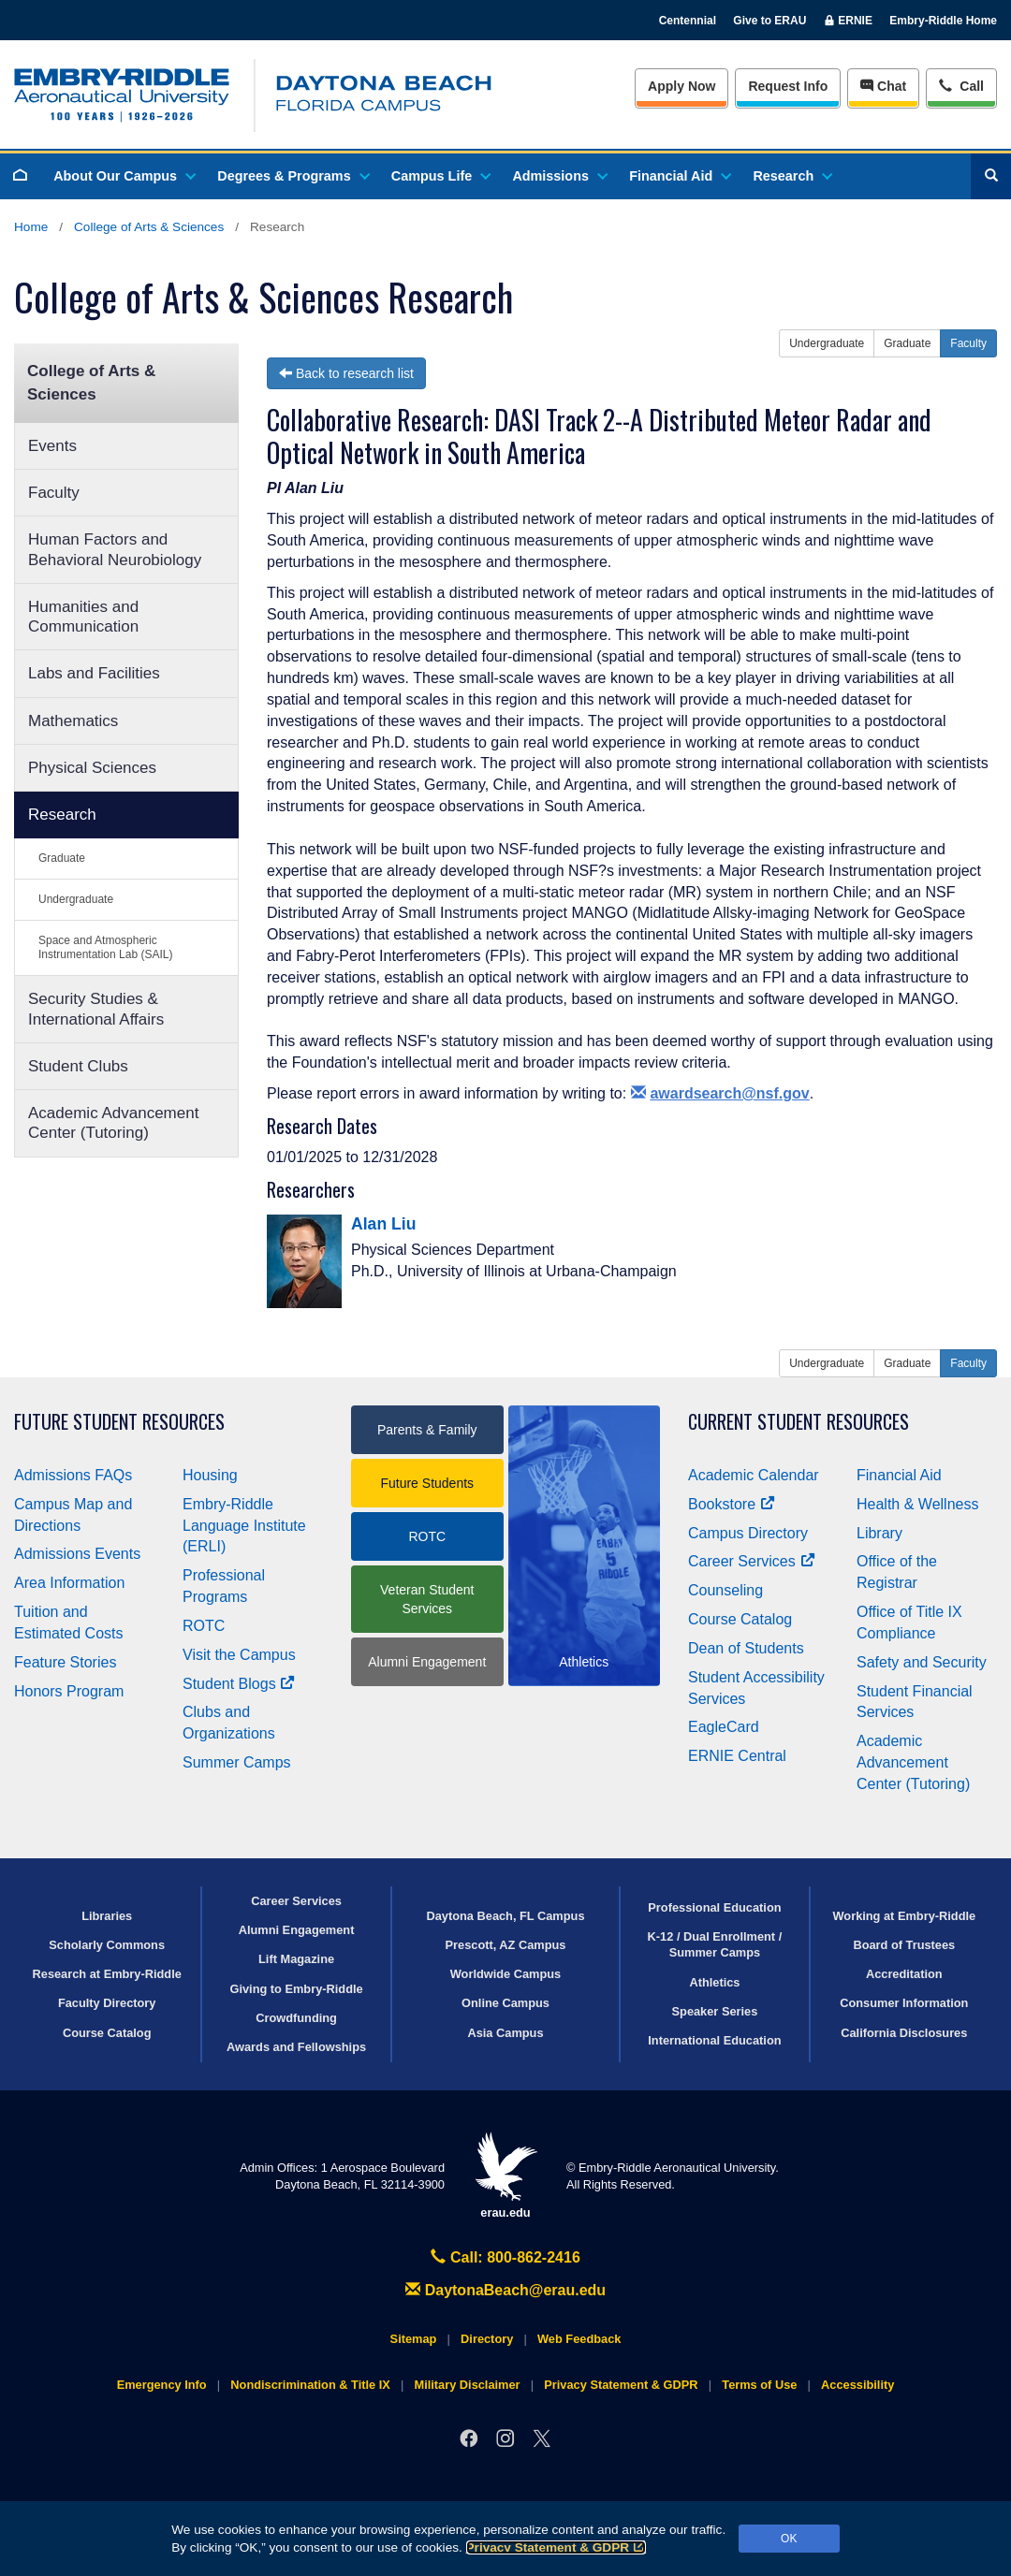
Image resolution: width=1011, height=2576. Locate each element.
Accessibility (857, 2385)
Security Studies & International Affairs (96, 1008)
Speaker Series (715, 2011)
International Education (714, 2040)
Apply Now (681, 86)
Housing (210, 1475)
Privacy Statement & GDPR (556, 2547)
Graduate (61, 858)
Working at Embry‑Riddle (903, 1916)
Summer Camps (237, 1762)
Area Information (69, 1583)
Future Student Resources (119, 1422)
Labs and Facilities (94, 673)
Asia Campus (505, 2033)
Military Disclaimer (467, 2385)
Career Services (751, 1561)
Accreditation (904, 1974)
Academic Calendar (753, 1475)
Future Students (427, 1483)
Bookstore (731, 1504)
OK (789, 2538)
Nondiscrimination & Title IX (309, 2385)
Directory (487, 2339)
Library (879, 1533)
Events (52, 446)
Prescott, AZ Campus (506, 1945)
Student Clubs (78, 1066)
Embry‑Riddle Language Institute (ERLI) (244, 1525)
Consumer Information (904, 2003)
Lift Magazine (296, 1959)
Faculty (54, 493)
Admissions (559, 175)
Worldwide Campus (506, 1974)
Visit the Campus (239, 1655)
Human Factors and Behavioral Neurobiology (114, 549)
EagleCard (723, 1727)
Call (961, 85)
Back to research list (346, 373)
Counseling (725, 1590)
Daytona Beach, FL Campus (505, 1916)
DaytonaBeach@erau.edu (505, 2290)
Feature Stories (65, 1662)
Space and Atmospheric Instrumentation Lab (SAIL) (105, 947)
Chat (883, 86)
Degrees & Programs (292, 175)
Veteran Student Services (427, 1599)
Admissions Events (77, 1554)
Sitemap (413, 2339)
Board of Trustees (904, 1945)
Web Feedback (579, 2339)
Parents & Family (427, 1429)
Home (31, 227)
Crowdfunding (296, 2018)
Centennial (687, 20)
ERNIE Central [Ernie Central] (737, 1756)
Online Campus (505, 2003)
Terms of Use (759, 2385)
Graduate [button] (907, 343)
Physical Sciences (92, 768)
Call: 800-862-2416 (505, 2257)
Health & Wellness (917, 1504)
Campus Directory (748, 1533)
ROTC (204, 1626)
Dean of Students (746, 1648)
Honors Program (69, 1691)
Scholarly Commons (107, 1945)
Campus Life (440, 175)
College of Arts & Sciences (149, 227)
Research (791, 175)
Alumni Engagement (427, 1661)
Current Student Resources (798, 1422)
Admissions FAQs (73, 1475)
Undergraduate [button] (826, 343)
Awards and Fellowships (296, 2047)
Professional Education (714, 1907)
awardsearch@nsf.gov (720, 1093)
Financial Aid (679, 175)
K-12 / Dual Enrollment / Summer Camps (715, 1944)
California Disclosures (904, 2033)
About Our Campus (123, 175)
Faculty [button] (968, 343)
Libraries (106, 1916)
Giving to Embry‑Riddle (295, 1989)
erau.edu (505, 2176)
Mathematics (73, 721)
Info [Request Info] (788, 86)
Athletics (714, 1982)
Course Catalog (740, 1619)
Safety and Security (922, 1662)
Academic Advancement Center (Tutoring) (113, 1123)
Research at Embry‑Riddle (107, 1974)
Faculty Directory (107, 2003)
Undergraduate (75, 899)
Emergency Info (162, 2385)
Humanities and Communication (83, 616)
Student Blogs (239, 1684)
